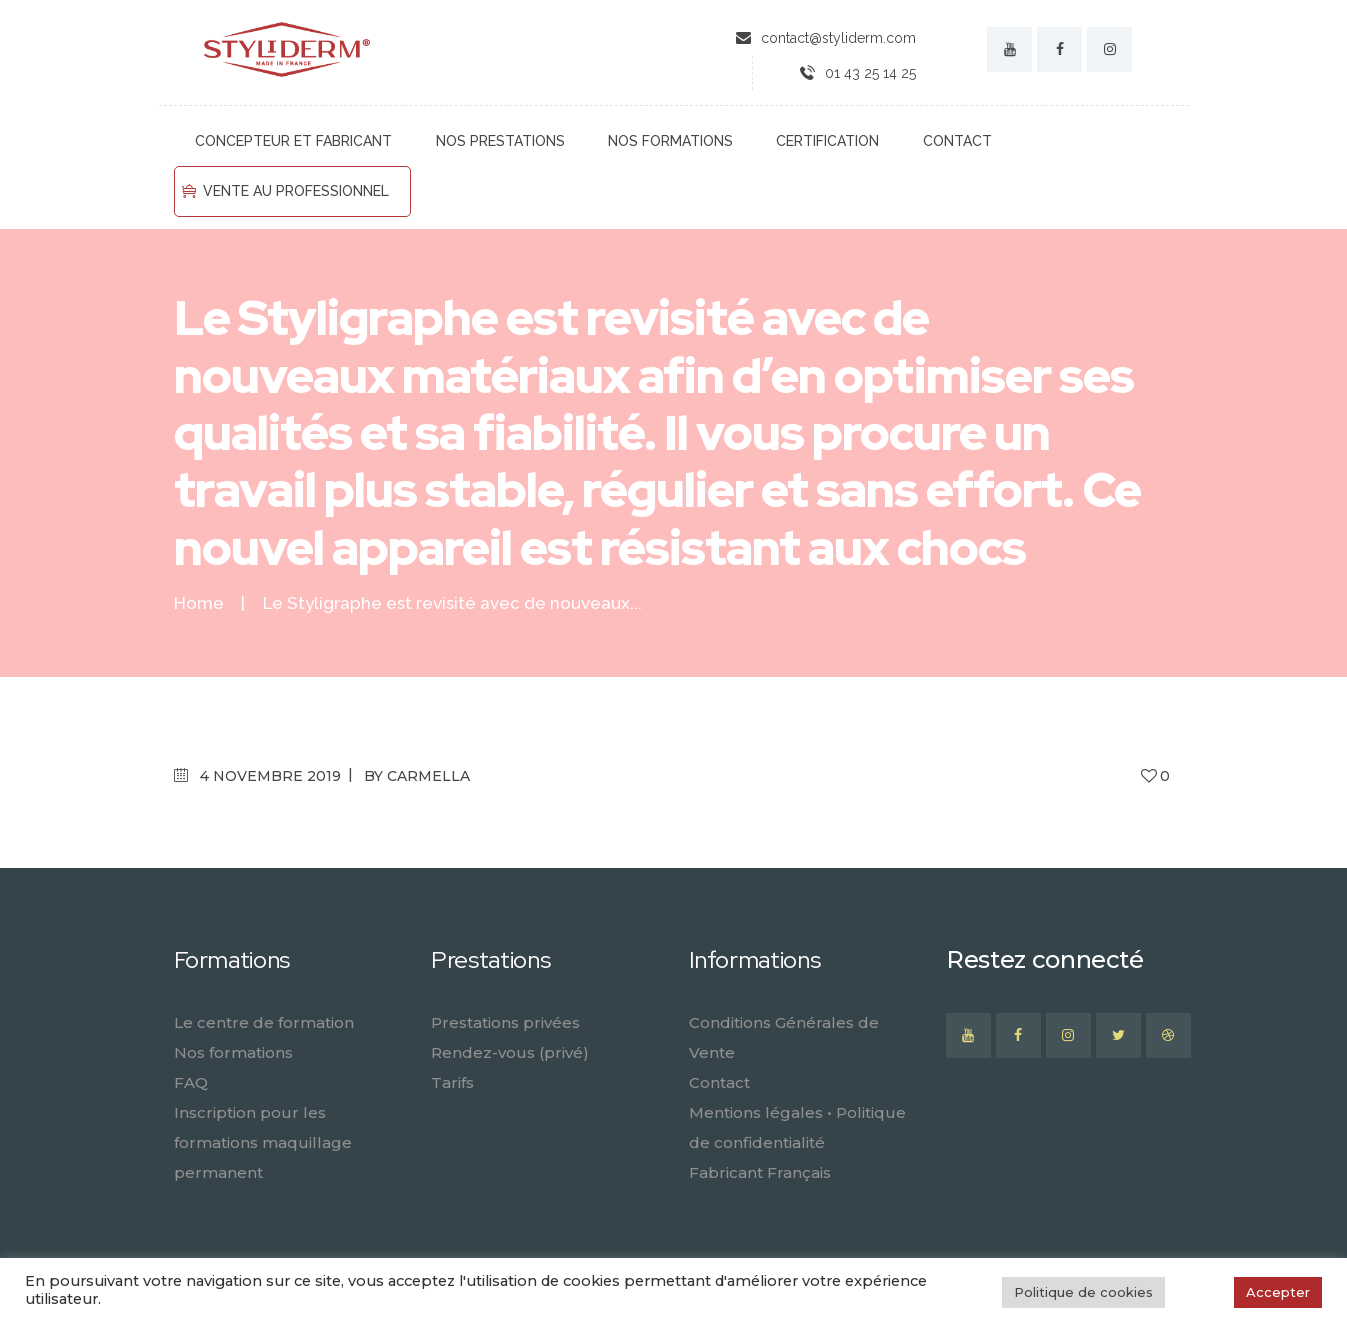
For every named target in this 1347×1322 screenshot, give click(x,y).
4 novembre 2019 (270, 776)
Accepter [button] (1278, 1292)
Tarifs (452, 1082)
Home (199, 603)
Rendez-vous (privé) (510, 1052)
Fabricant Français (760, 1172)
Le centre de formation (264, 1022)
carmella (428, 776)
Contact (719, 1082)
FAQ (191, 1082)
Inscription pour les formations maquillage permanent (263, 1142)
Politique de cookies (1083, 1292)
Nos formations (233, 1052)
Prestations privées (505, 1022)
